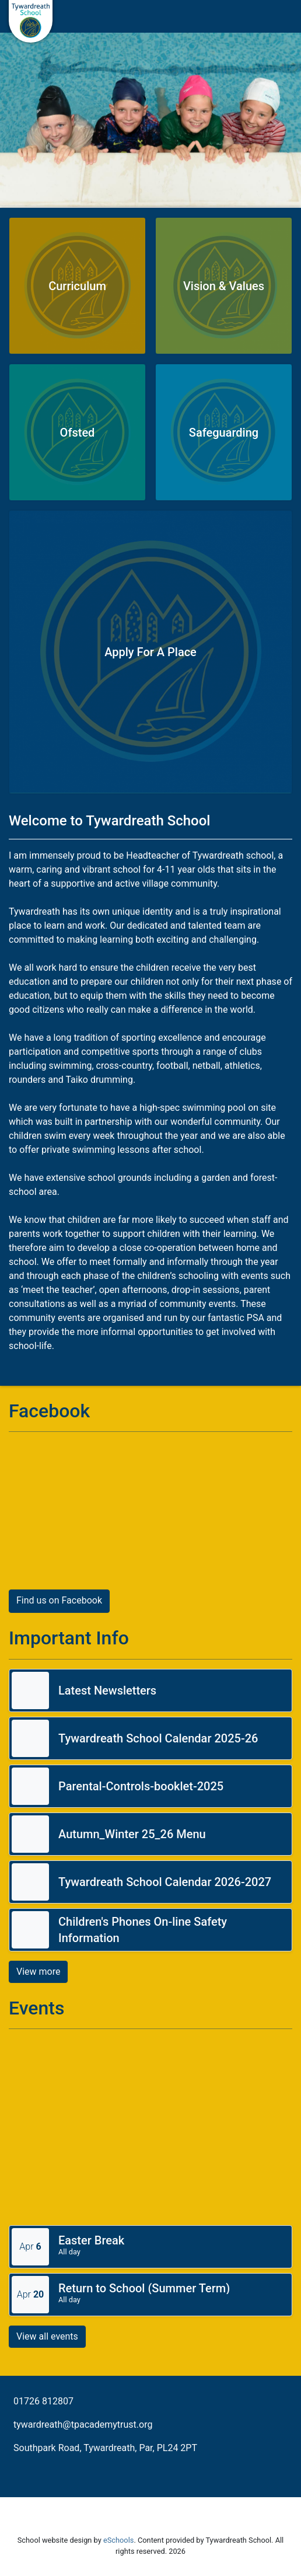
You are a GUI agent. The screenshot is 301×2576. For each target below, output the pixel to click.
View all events (47, 2336)
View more (38, 1971)
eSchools (118, 2540)
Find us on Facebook (59, 1600)
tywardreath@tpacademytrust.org (82, 2424)
